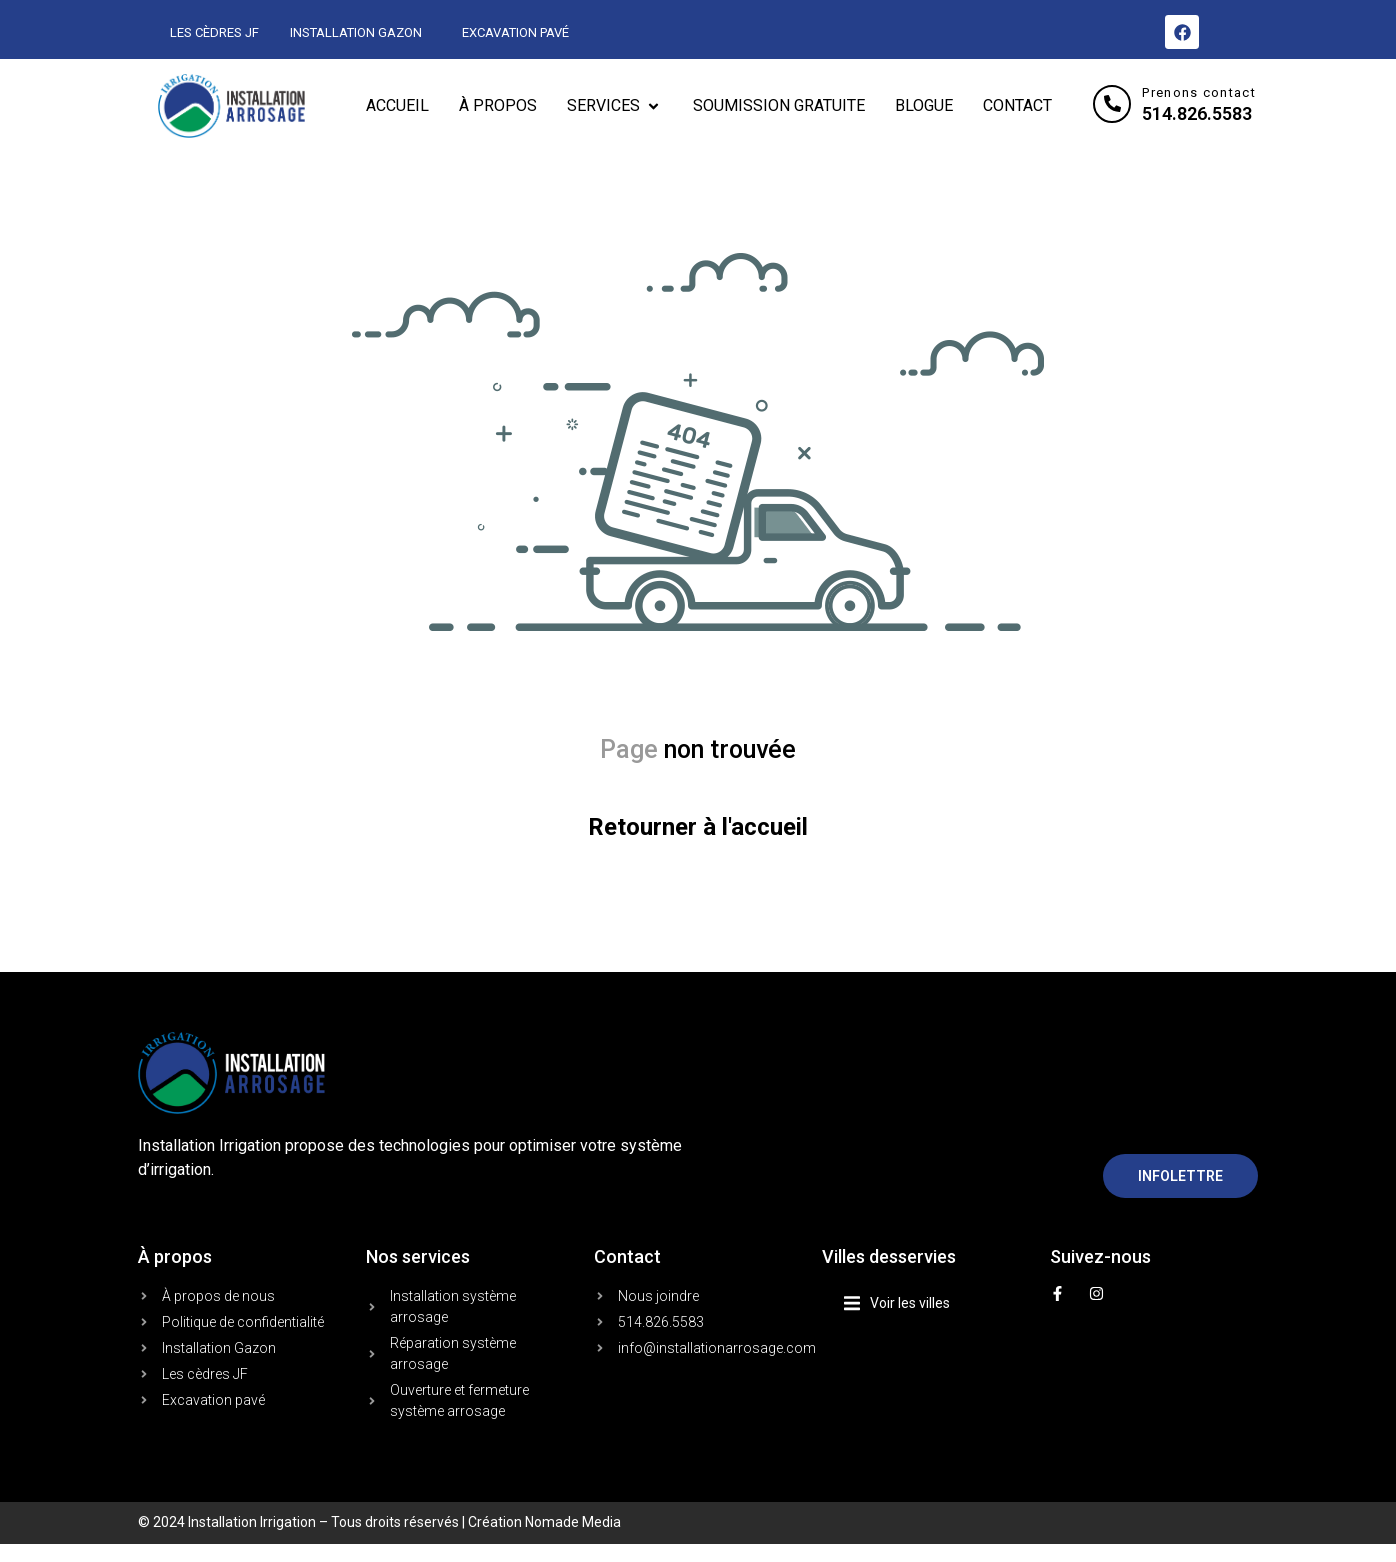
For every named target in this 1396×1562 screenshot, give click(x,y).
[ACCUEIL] (397, 106)
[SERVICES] (615, 106)
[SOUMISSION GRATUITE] (779, 106)
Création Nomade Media (544, 1522)
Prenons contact (1199, 92)
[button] (937, 1303)
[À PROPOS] (498, 106)
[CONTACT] (1017, 106)
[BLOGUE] (924, 106)
